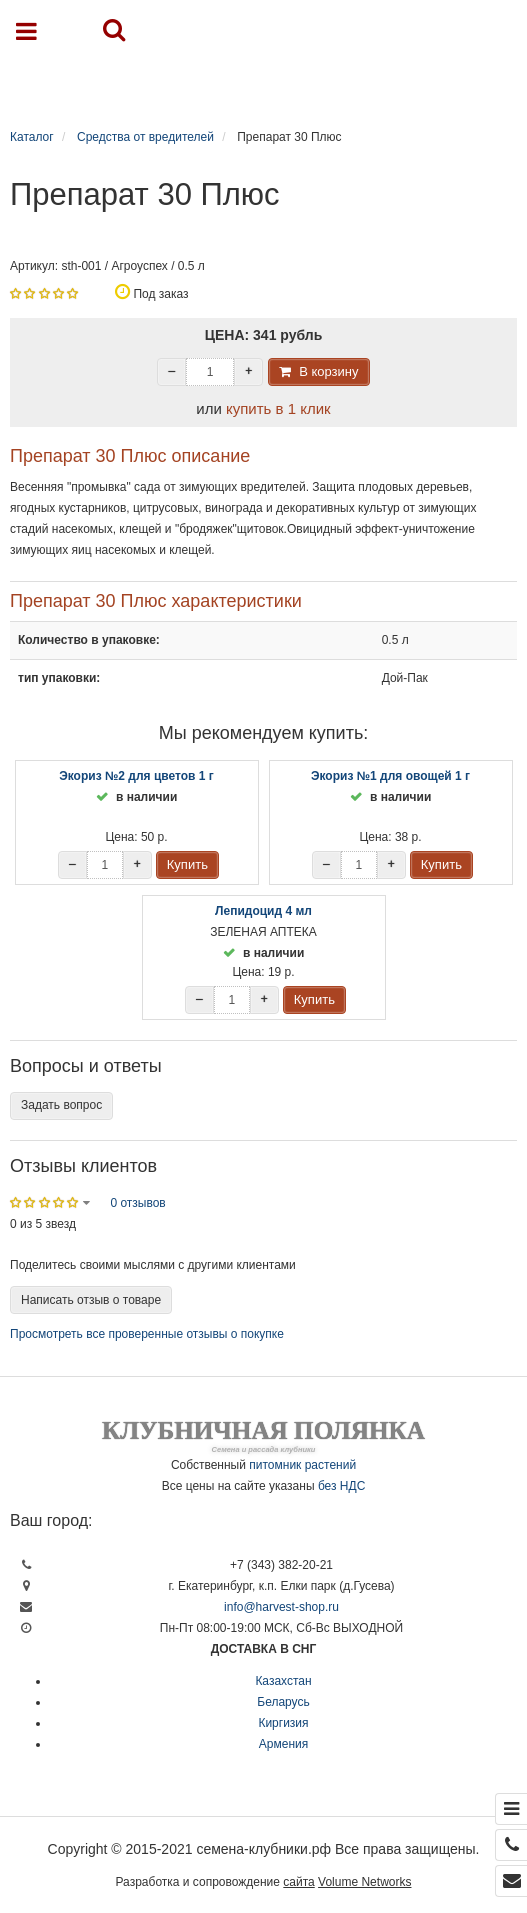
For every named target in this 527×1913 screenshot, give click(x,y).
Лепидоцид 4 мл (263, 911)
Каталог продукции (273, 82)
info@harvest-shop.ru (281, 1607)
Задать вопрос (61, 1105)
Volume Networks (364, 1882)
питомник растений (302, 1465)
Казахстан (283, 1681)
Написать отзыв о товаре (91, 1300)
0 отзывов (137, 1203)
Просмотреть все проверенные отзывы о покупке (147, 1334)
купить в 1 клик (278, 408)
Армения (283, 1744)
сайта (298, 1882)
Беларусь (283, 1702)
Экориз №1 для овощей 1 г (390, 776)
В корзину (328, 371)
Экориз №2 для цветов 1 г (136, 776)
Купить (187, 864)
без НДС (341, 1486)
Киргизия (283, 1723)
